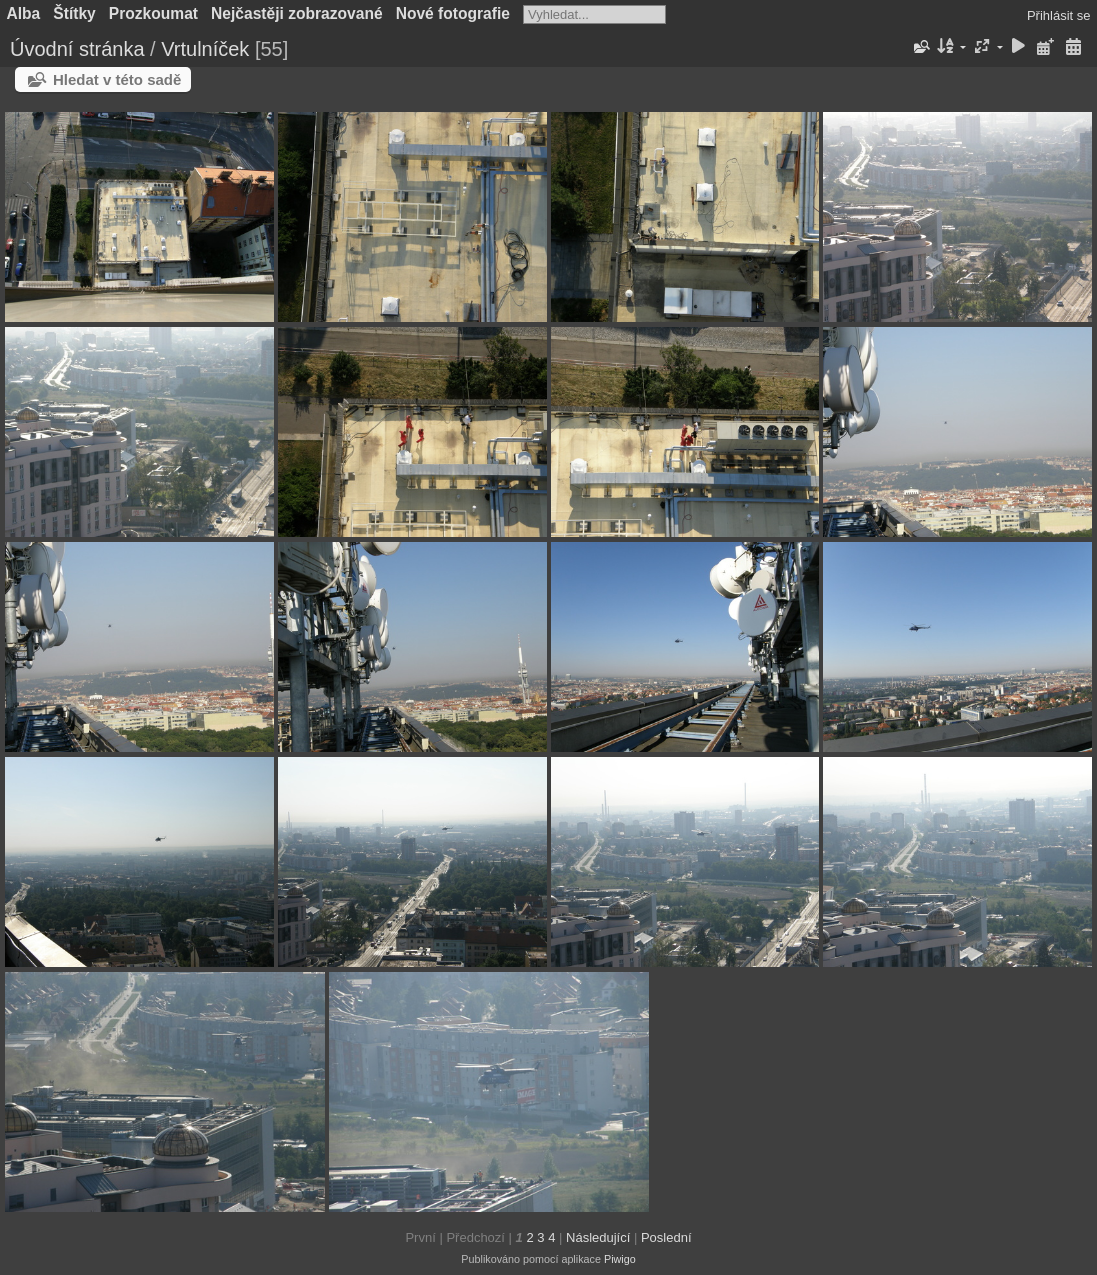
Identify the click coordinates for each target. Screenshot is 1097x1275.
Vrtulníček (205, 49)
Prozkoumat (153, 13)
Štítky (74, 13)
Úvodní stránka (77, 49)
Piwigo (620, 1259)
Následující (598, 1237)
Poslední (666, 1237)
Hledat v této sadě (117, 79)
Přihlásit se (1059, 15)
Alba (24, 13)
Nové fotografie (453, 13)
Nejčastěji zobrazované (297, 13)
